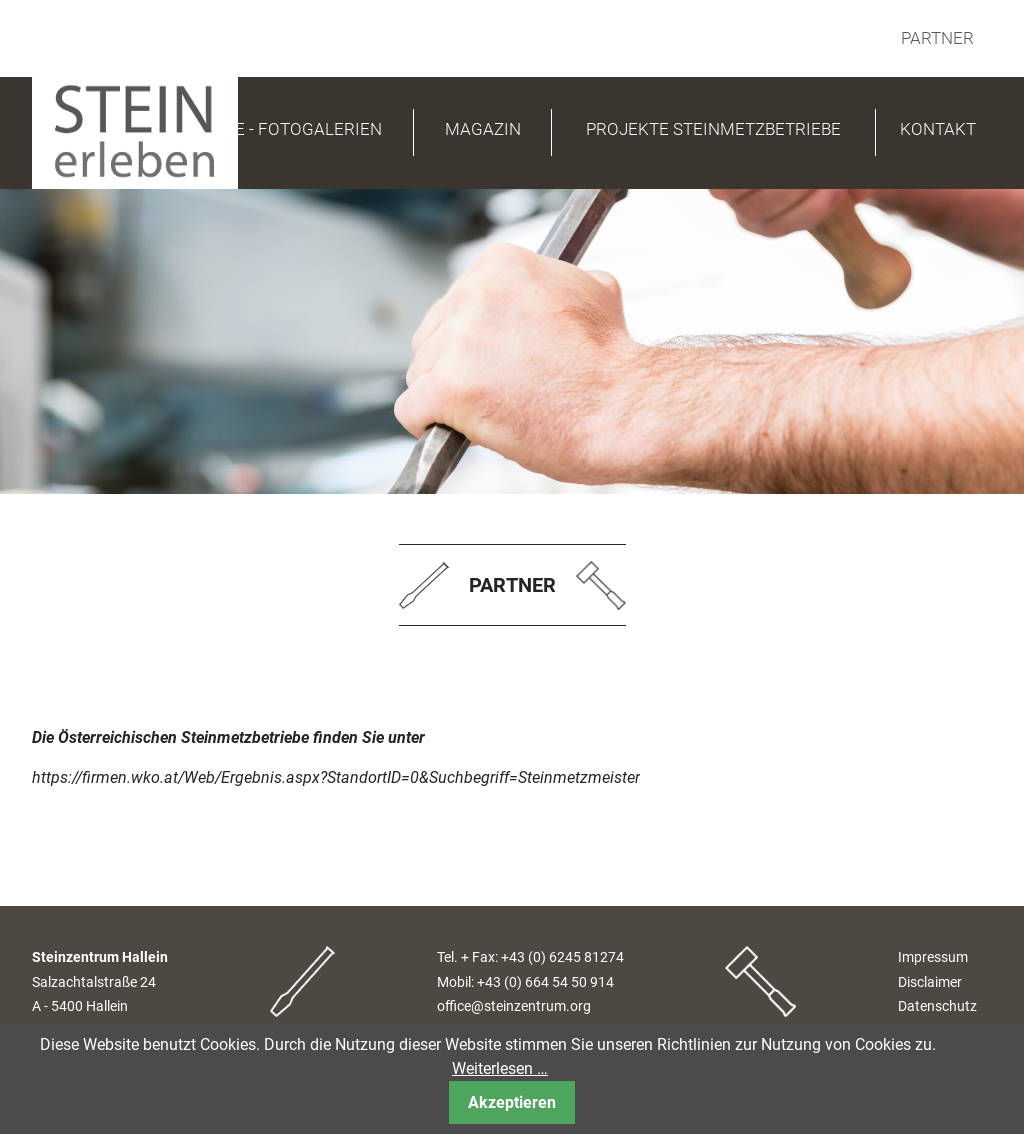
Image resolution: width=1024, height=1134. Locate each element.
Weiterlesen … (500, 1068)
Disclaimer (930, 982)
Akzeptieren (512, 1102)
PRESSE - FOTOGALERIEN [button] (283, 129)
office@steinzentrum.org (514, 1006)
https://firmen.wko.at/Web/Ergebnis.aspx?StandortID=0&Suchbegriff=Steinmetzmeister (336, 777)
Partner (937, 38)
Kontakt (938, 129)
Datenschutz (937, 1006)
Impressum (933, 957)
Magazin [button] (483, 129)
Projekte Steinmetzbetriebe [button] (713, 129)
